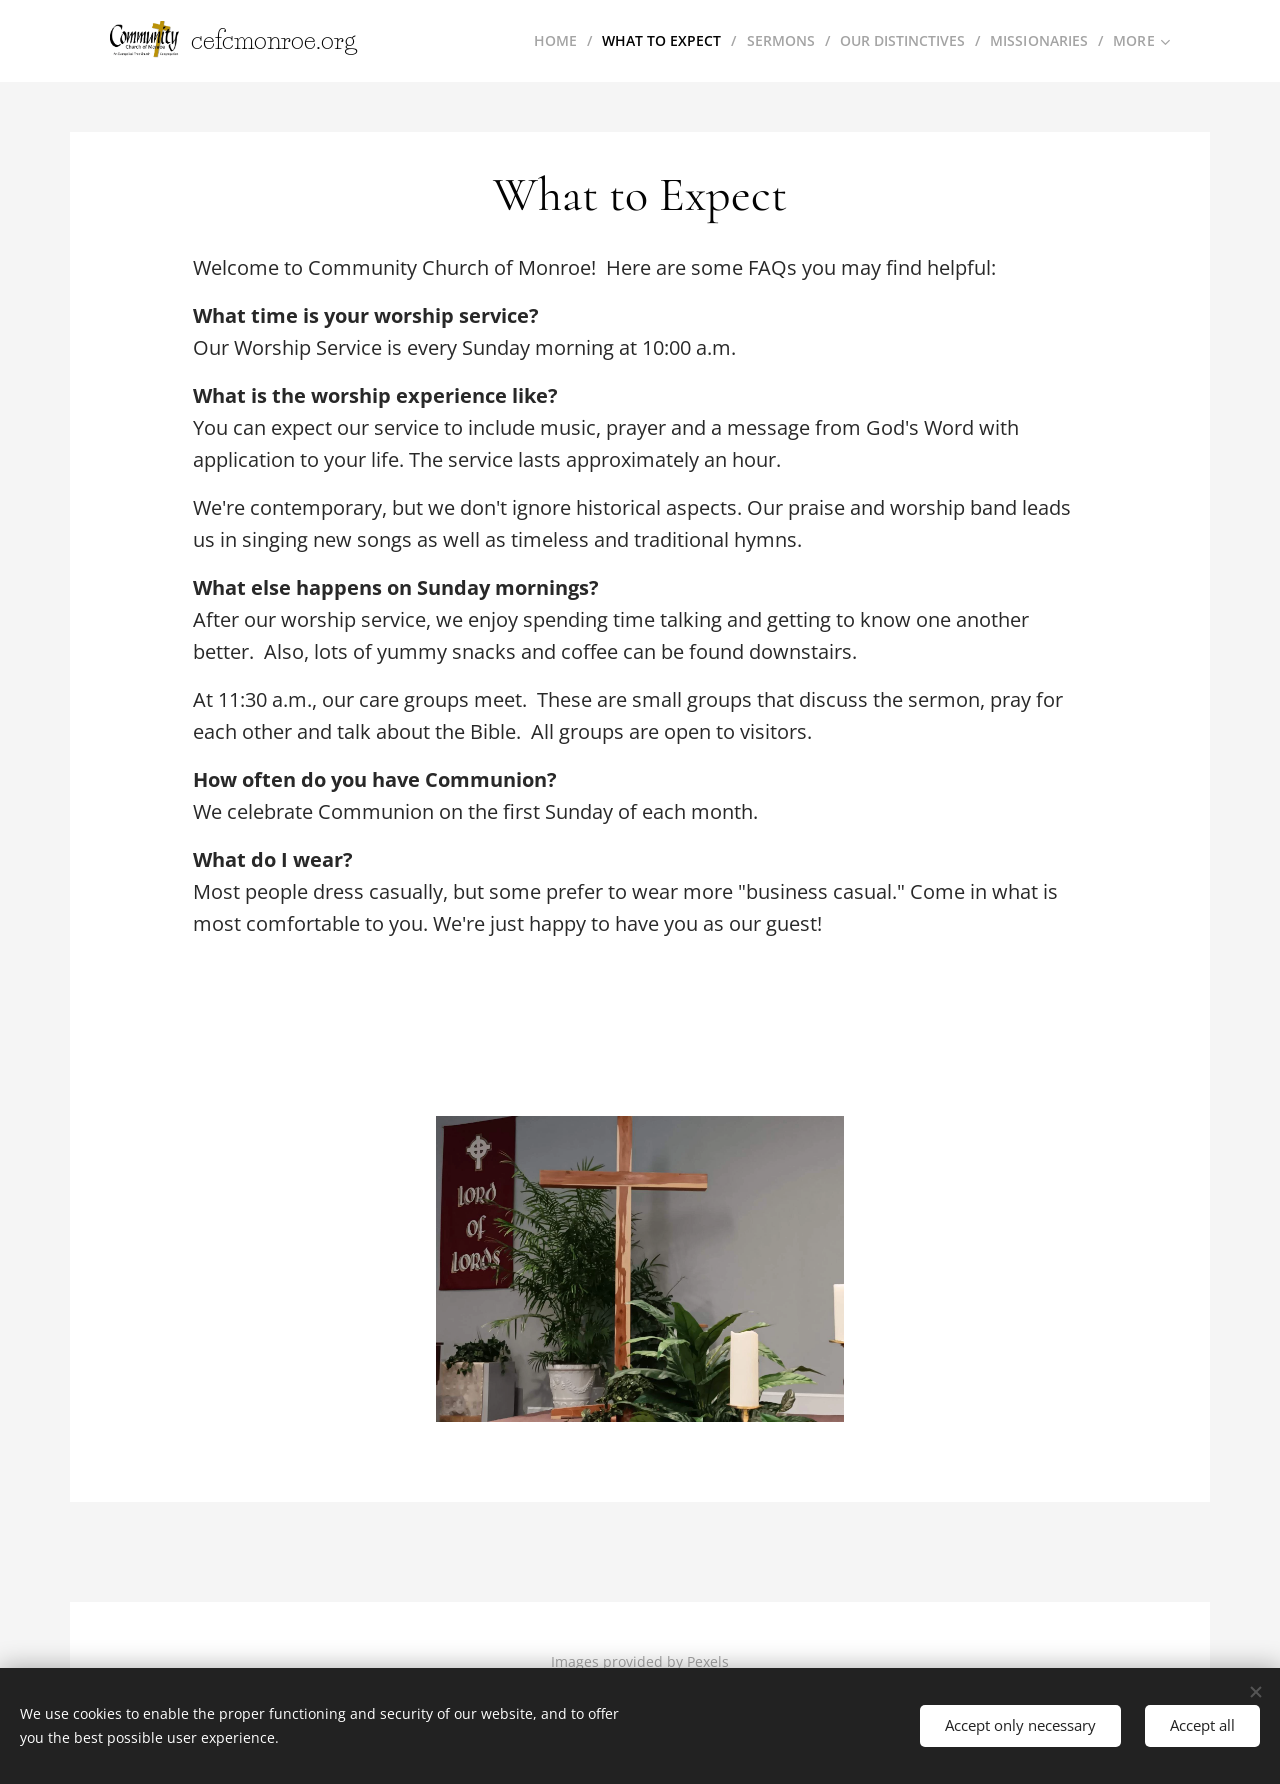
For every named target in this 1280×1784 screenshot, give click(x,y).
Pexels (708, 1661)
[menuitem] (547, 41)
